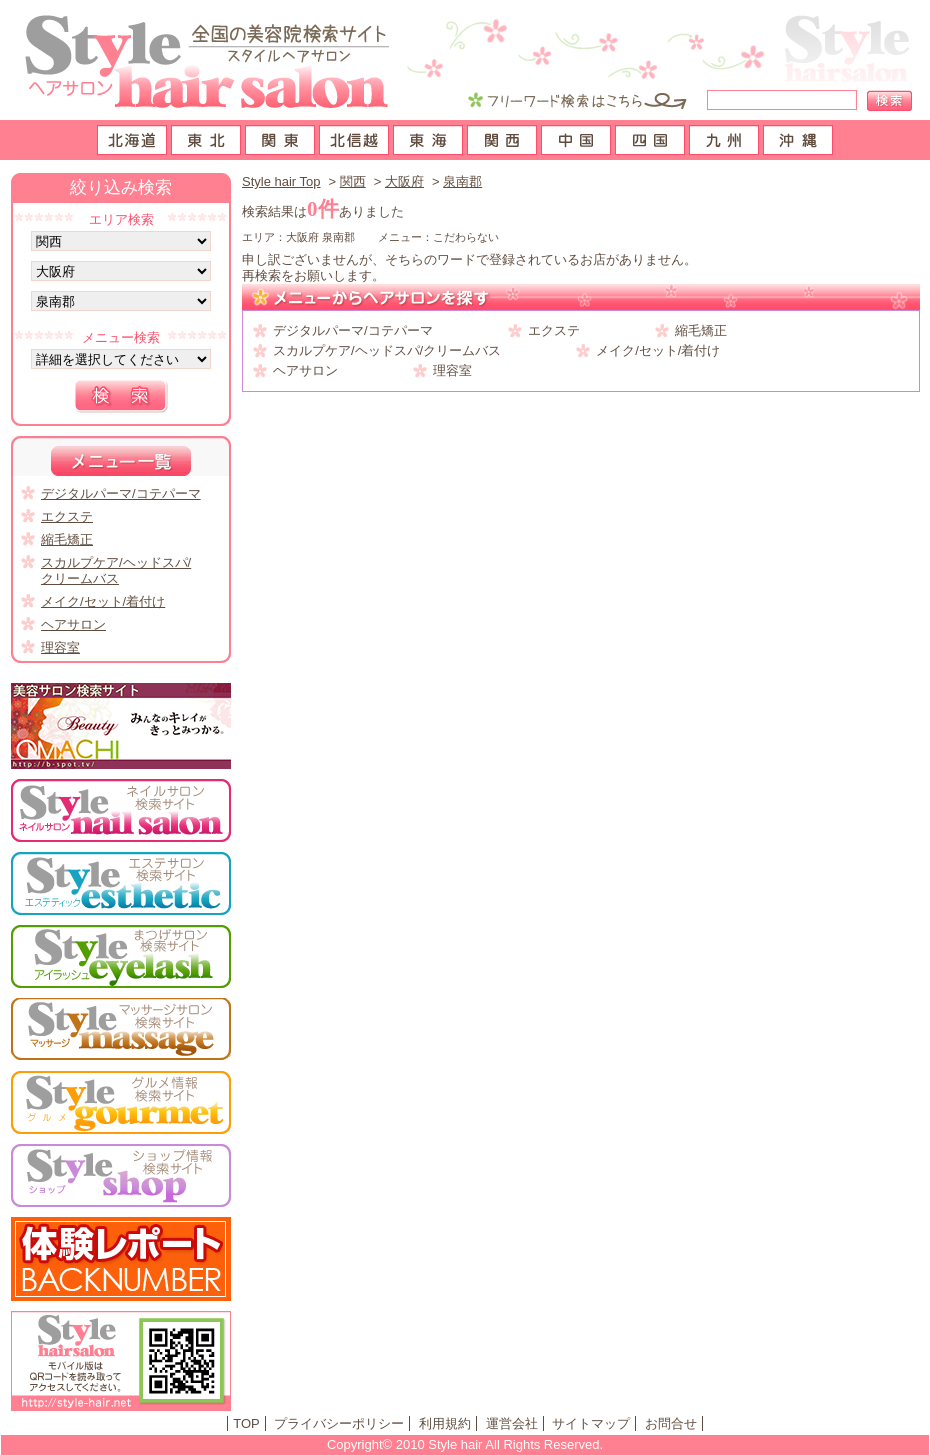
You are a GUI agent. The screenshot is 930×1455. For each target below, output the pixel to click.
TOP (246, 1423)
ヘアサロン (305, 370)
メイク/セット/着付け (658, 350)
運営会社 (512, 1423)
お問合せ (671, 1423)
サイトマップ (591, 1423)
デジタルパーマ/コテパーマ (353, 330)
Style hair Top (281, 181)
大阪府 (404, 181)
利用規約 (445, 1423)
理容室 (452, 370)
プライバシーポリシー (339, 1423)
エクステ (554, 330)
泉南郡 (462, 181)
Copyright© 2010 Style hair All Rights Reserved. (465, 1444)
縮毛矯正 (701, 330)
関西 (353, 181)
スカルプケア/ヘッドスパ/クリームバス (387, 350)
